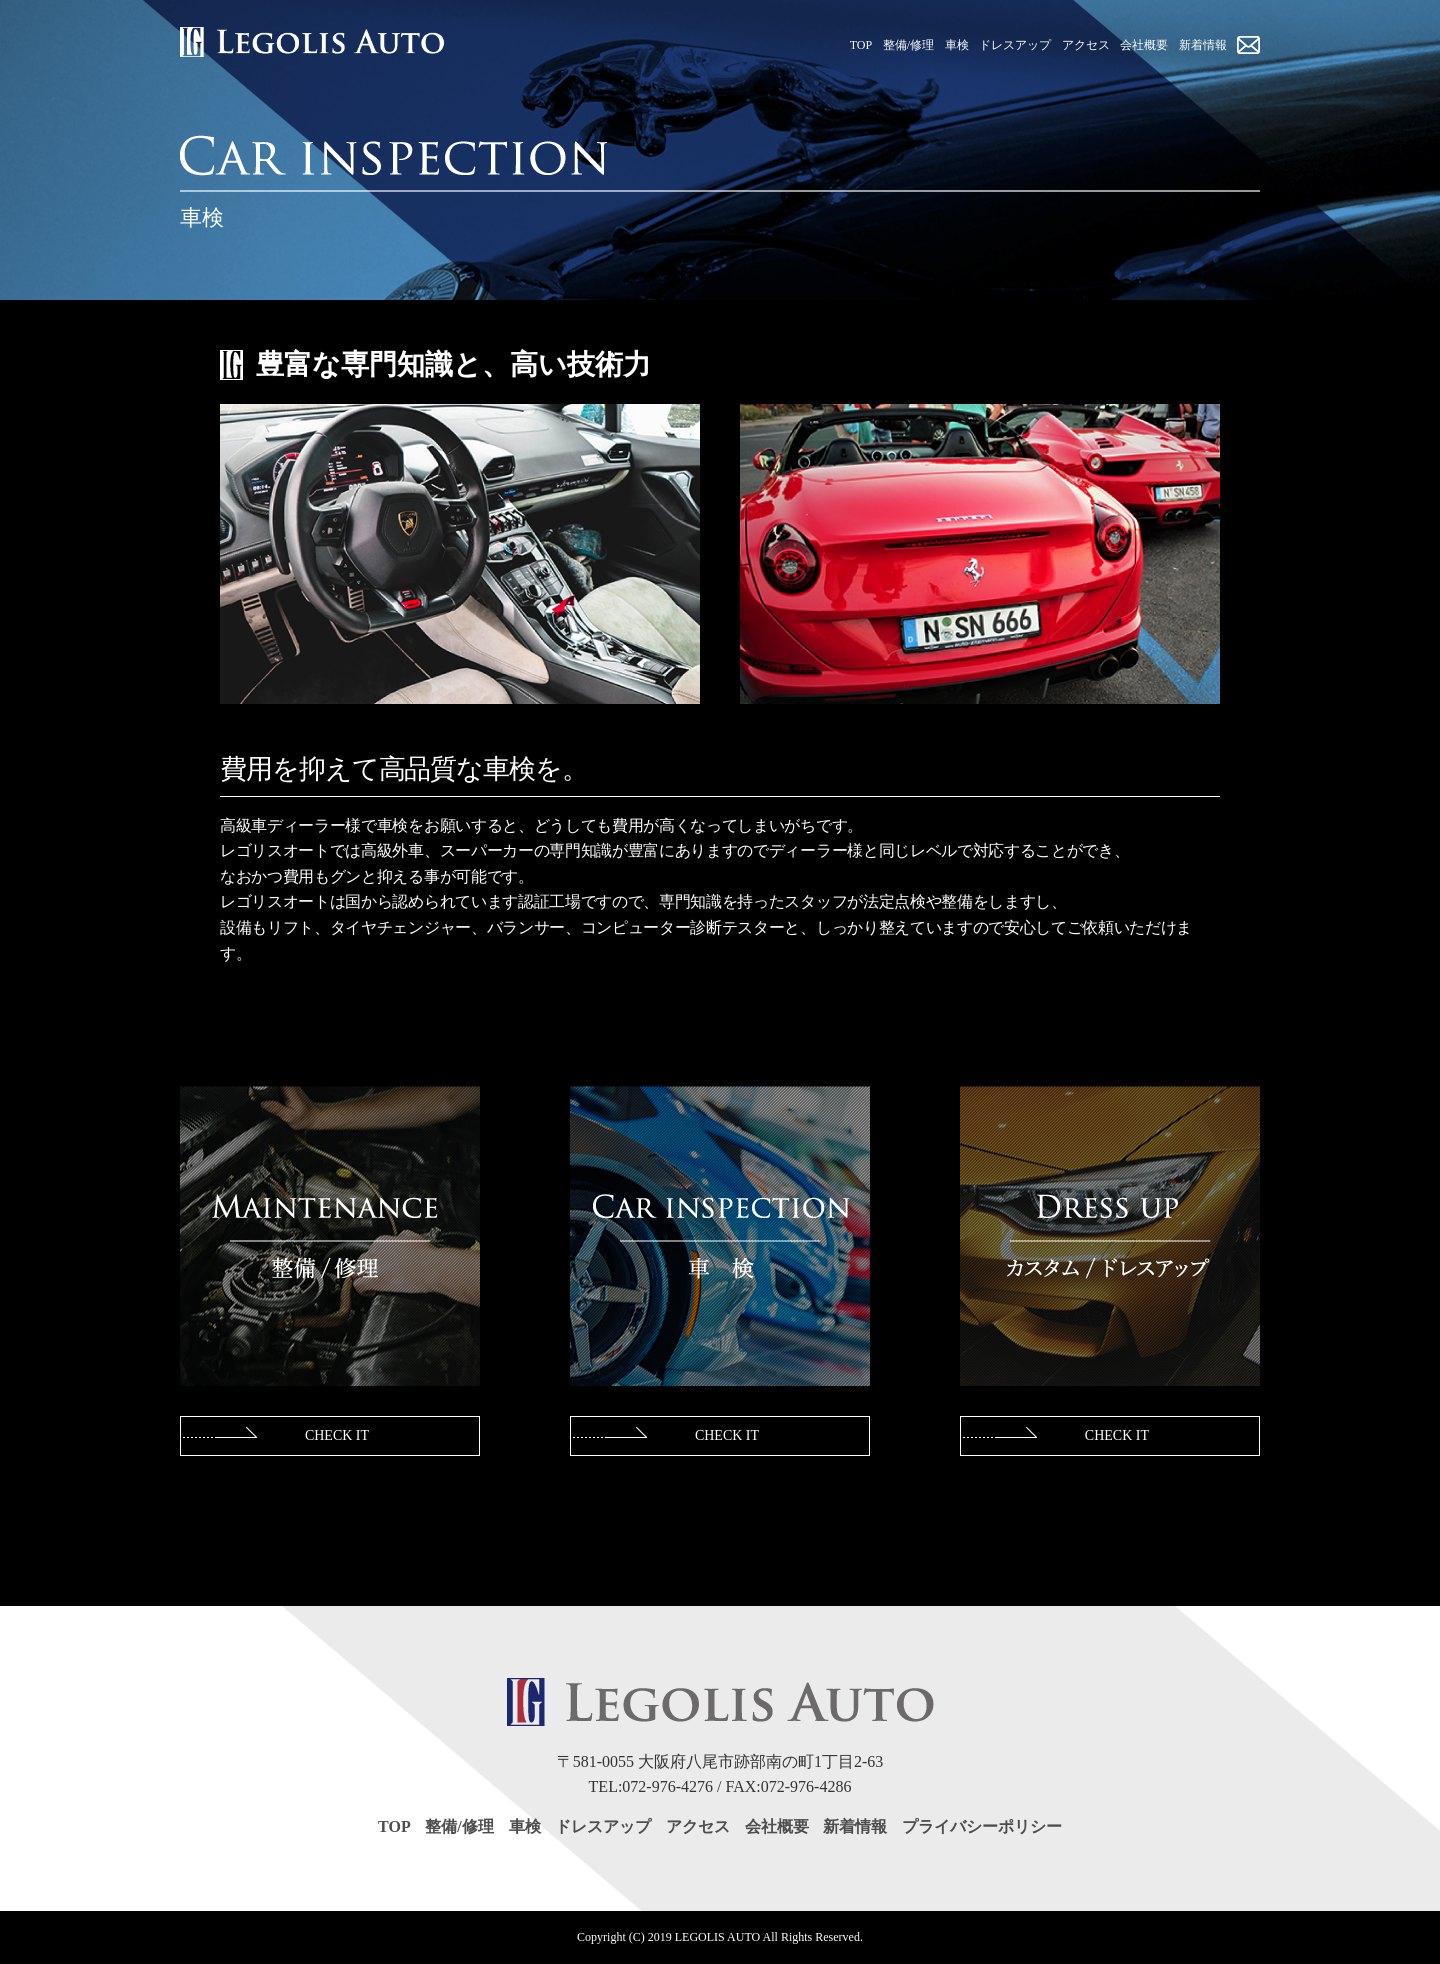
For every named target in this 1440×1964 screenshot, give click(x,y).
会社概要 (777, 1826)
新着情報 (855, 1826)
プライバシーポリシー (982, 1826)
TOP (394, 1826)
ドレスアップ (603, 1826)
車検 (525, 1826)
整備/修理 (459, 1826)
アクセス (698, 1826)
